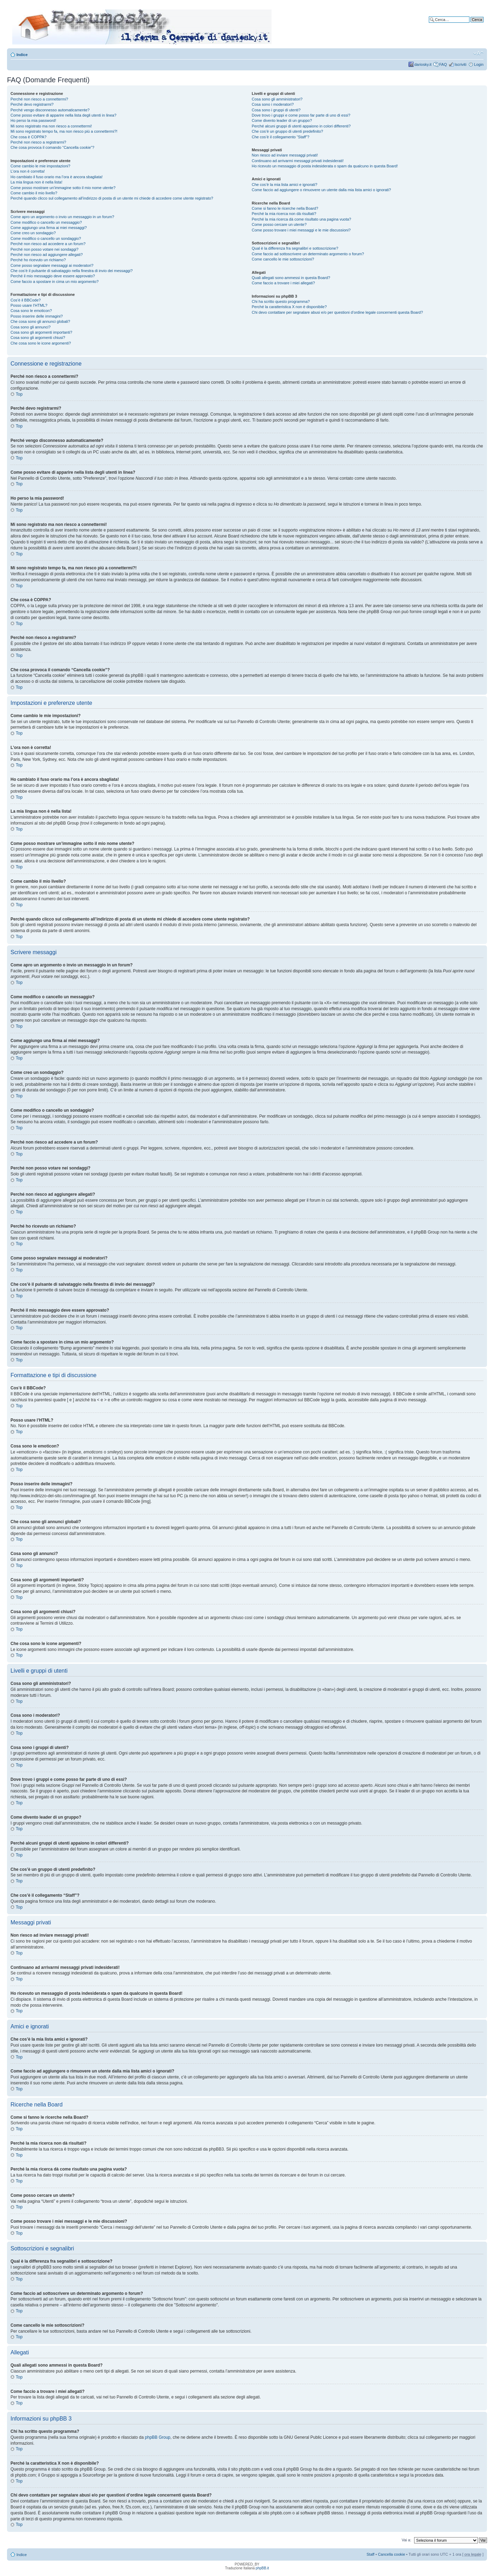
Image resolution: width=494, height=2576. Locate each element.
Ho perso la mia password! (33, 120)
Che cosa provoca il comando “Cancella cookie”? (52, 147)
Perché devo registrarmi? (32, 104)
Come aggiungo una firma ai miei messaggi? (49, 227)
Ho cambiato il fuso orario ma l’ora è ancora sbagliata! (57, 177)
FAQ (443, 64)
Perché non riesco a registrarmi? (38, 142)
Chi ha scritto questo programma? (281, 301)
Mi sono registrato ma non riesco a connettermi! (51, 126)
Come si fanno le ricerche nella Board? (285, 208)
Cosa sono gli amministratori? (277, 99)
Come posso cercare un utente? (279, 224)
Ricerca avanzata (468, 25)
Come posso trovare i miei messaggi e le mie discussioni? (301, 230)
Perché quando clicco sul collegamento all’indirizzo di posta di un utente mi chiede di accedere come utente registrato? (112, 198)
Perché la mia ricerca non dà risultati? (284, 213)
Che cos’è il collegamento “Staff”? (280, 137)
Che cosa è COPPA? (29, 137)
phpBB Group (158, 2437)
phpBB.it (262, 2568)
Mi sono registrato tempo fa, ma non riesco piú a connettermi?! (64, 131)
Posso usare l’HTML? (29, 305)
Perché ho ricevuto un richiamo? (38, 260)
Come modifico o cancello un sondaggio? (46, 238)
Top (19, 394)
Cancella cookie (391, 2554)
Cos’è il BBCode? (26, 300)
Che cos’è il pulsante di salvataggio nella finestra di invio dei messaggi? (72, 271)
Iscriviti (460, 64)
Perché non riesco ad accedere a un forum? (48, 244)
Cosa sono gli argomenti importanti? (41, 332)
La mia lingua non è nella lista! (36, 182)
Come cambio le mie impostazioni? (40, 166)
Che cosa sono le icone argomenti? (41, 343)
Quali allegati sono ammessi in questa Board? (291, 278)
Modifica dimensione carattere (478, 53)
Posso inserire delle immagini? (37, 316)
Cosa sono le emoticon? (31, 310)
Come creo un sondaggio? (33, 233)
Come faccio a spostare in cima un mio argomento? (54, 281)
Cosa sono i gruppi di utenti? (276, 110)
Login (478, 64)
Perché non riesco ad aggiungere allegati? (47, 254)
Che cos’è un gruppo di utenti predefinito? (287, 131)
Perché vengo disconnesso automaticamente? (50, 110)
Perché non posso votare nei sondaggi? (44, 249)
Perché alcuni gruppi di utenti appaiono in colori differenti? (301, 126)
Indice (22, 55)
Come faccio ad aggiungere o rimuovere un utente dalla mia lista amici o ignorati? (321, 190)
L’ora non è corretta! (28, 171)
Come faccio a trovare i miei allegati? (283, 283)
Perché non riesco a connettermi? (39, 99)
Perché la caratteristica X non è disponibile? (289, 307)
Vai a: (406, 2540)
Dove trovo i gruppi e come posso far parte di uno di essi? (301, 115)
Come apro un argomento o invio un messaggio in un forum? (62, 217)
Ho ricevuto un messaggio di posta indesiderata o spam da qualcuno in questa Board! (325, 166)
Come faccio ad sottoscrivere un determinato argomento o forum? (308, 254)
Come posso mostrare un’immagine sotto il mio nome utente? (63, 188)
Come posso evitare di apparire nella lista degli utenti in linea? (63, 115)
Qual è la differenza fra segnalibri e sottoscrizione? (295, 248)
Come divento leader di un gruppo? (282, 120)
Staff (370, 2554)
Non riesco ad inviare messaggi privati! (285, 155)
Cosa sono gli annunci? (30, 327)
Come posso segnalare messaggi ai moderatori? (52, 265)
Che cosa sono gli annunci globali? (40, 321)
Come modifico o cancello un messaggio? (46, 222)
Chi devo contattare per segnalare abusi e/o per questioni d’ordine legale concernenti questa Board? (337, 312)
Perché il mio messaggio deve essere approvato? (53, 276)
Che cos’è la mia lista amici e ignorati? (284, 184)
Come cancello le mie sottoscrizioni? (283, 259)
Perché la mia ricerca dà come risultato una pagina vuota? (301, 219)
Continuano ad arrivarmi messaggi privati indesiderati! (298, 161)
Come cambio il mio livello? (34, 193)
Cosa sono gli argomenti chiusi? (38, 337)
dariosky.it (423, 64)
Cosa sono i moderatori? (273, 104)
